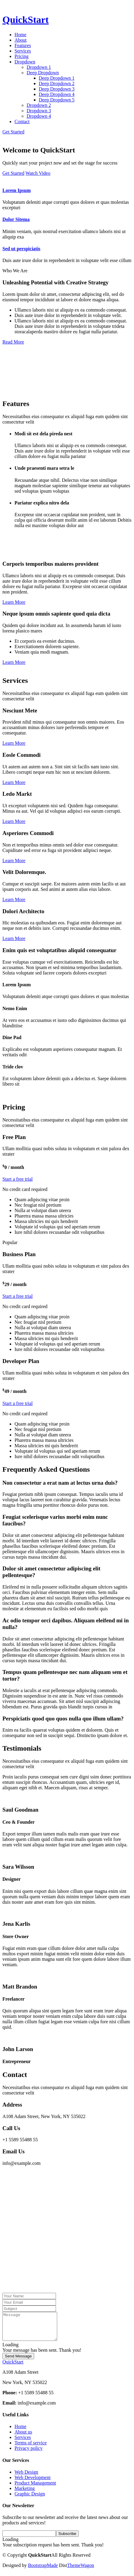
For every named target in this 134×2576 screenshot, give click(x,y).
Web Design (26, 2477)
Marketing (25, 2493)
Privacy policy (29, 2453)
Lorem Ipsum (16, 190)
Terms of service (31, 2448)
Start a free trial (17, 1179)
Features (23, 45)
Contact (22, 121)
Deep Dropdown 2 (56, 83)
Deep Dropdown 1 (56, 78)
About (21, 40)
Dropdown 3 (39, 110)
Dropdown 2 (39, 105)
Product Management (35, 2488)
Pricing (21, 56)
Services (23, 50)
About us (23, 2437)
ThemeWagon (80, 2570)
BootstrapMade (43, 2570)
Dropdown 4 (39, 116)
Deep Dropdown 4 (56, 94)
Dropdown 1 (39, 67)
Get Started (13, 131)
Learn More (13, 602)
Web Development (33, 2482)
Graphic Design (30, 2499)
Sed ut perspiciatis (21, 248)
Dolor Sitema (16, 219)
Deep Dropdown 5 (56, 99)
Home (20, 34)
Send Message (18, 2361)
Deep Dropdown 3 (56, 88)
